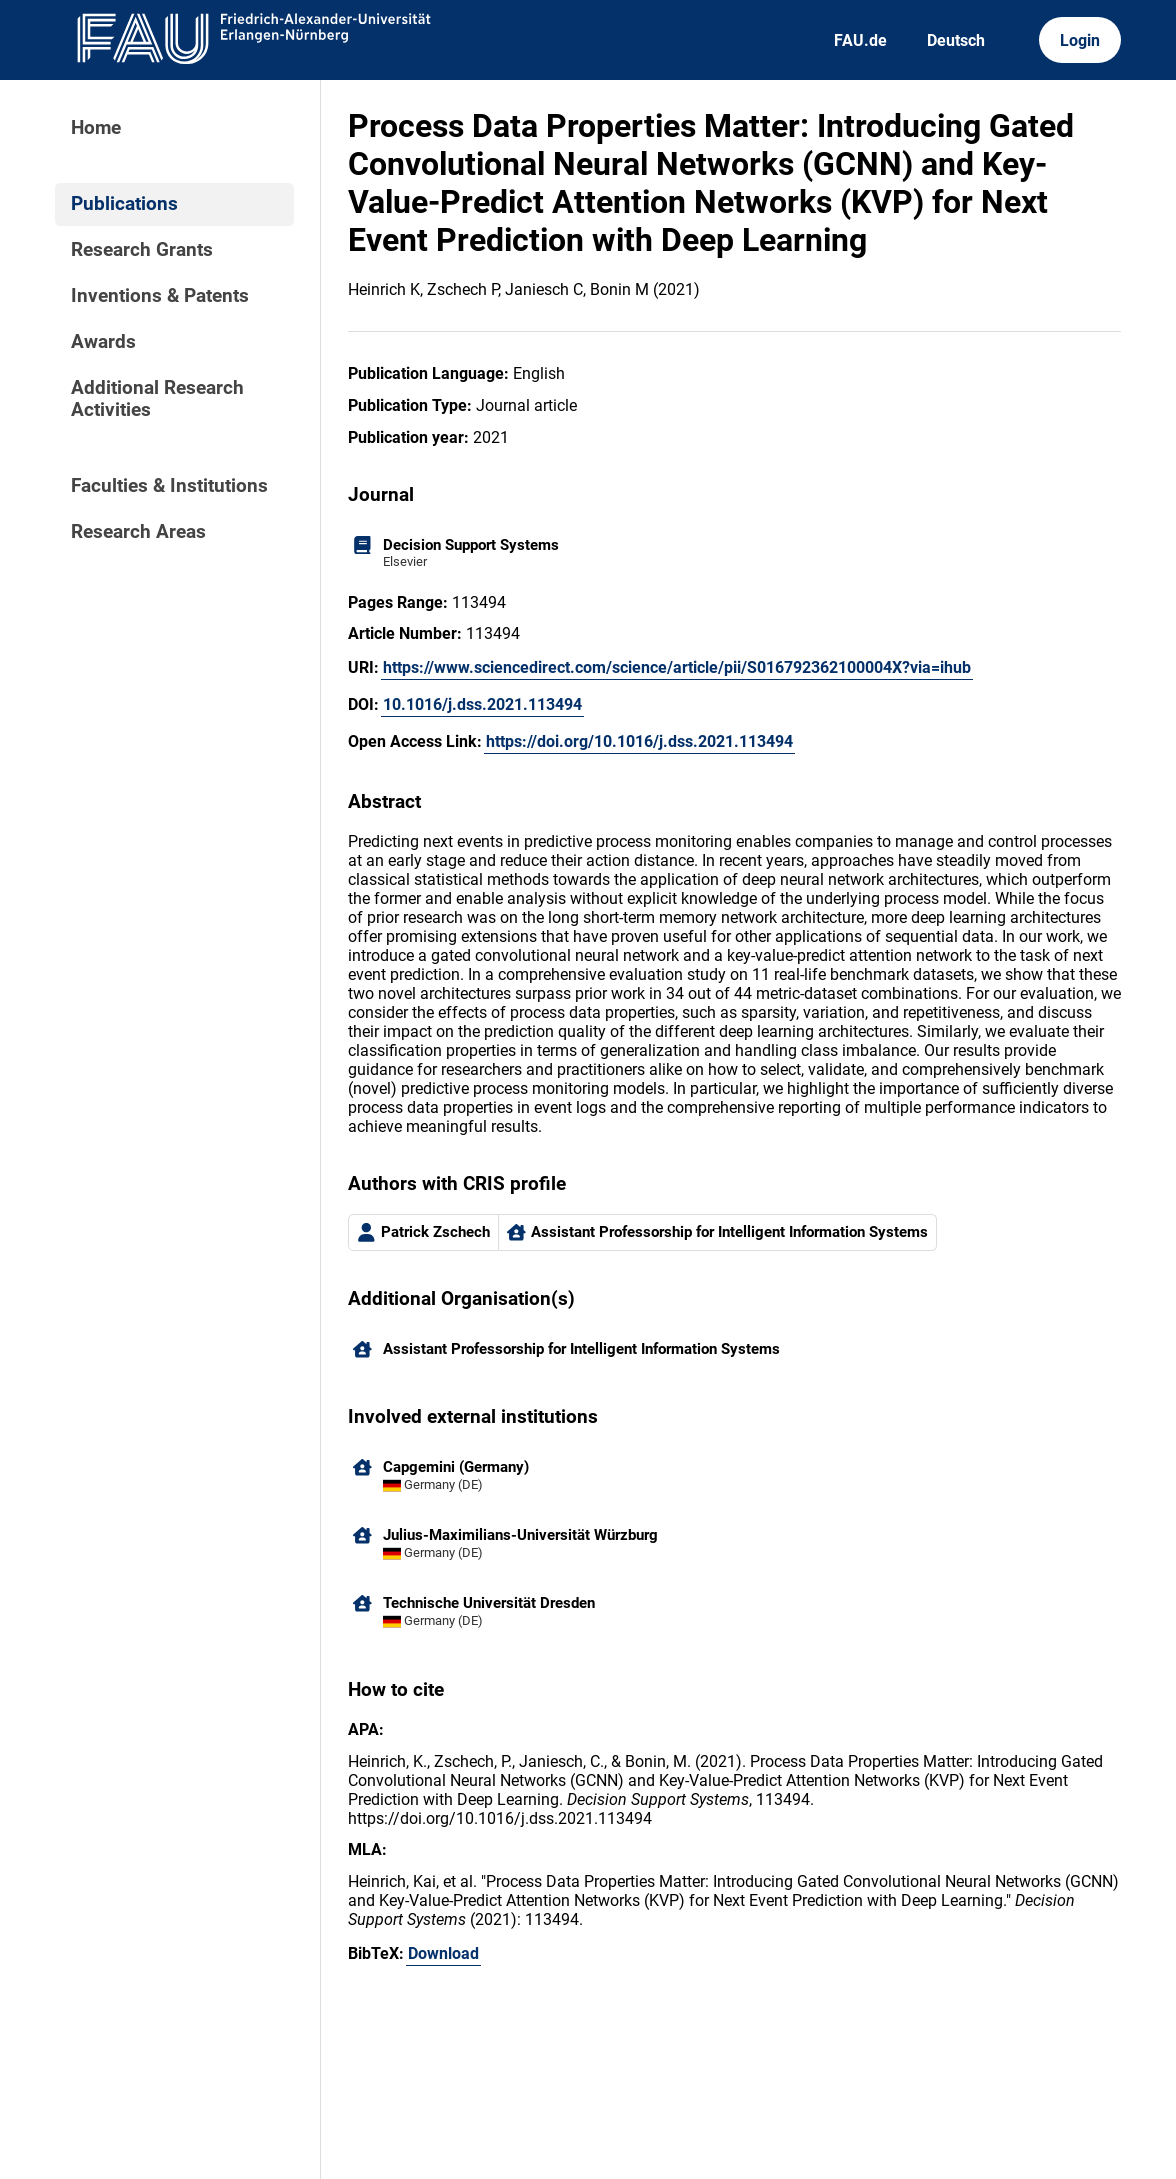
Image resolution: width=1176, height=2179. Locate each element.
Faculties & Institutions (169, 486)
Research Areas (138, 532)
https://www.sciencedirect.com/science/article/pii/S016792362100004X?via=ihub (677, 667)
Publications (124, 204)
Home (96, 128)
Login (1080, 40)
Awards (103, 342)
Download (443, 1953)
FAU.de (860, 40)
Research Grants (142, 250)
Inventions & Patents (160, 296)
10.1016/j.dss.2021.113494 (482, 704)
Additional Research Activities (157, 399)
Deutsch (956, 40)
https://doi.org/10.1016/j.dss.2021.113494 (639, 741)
